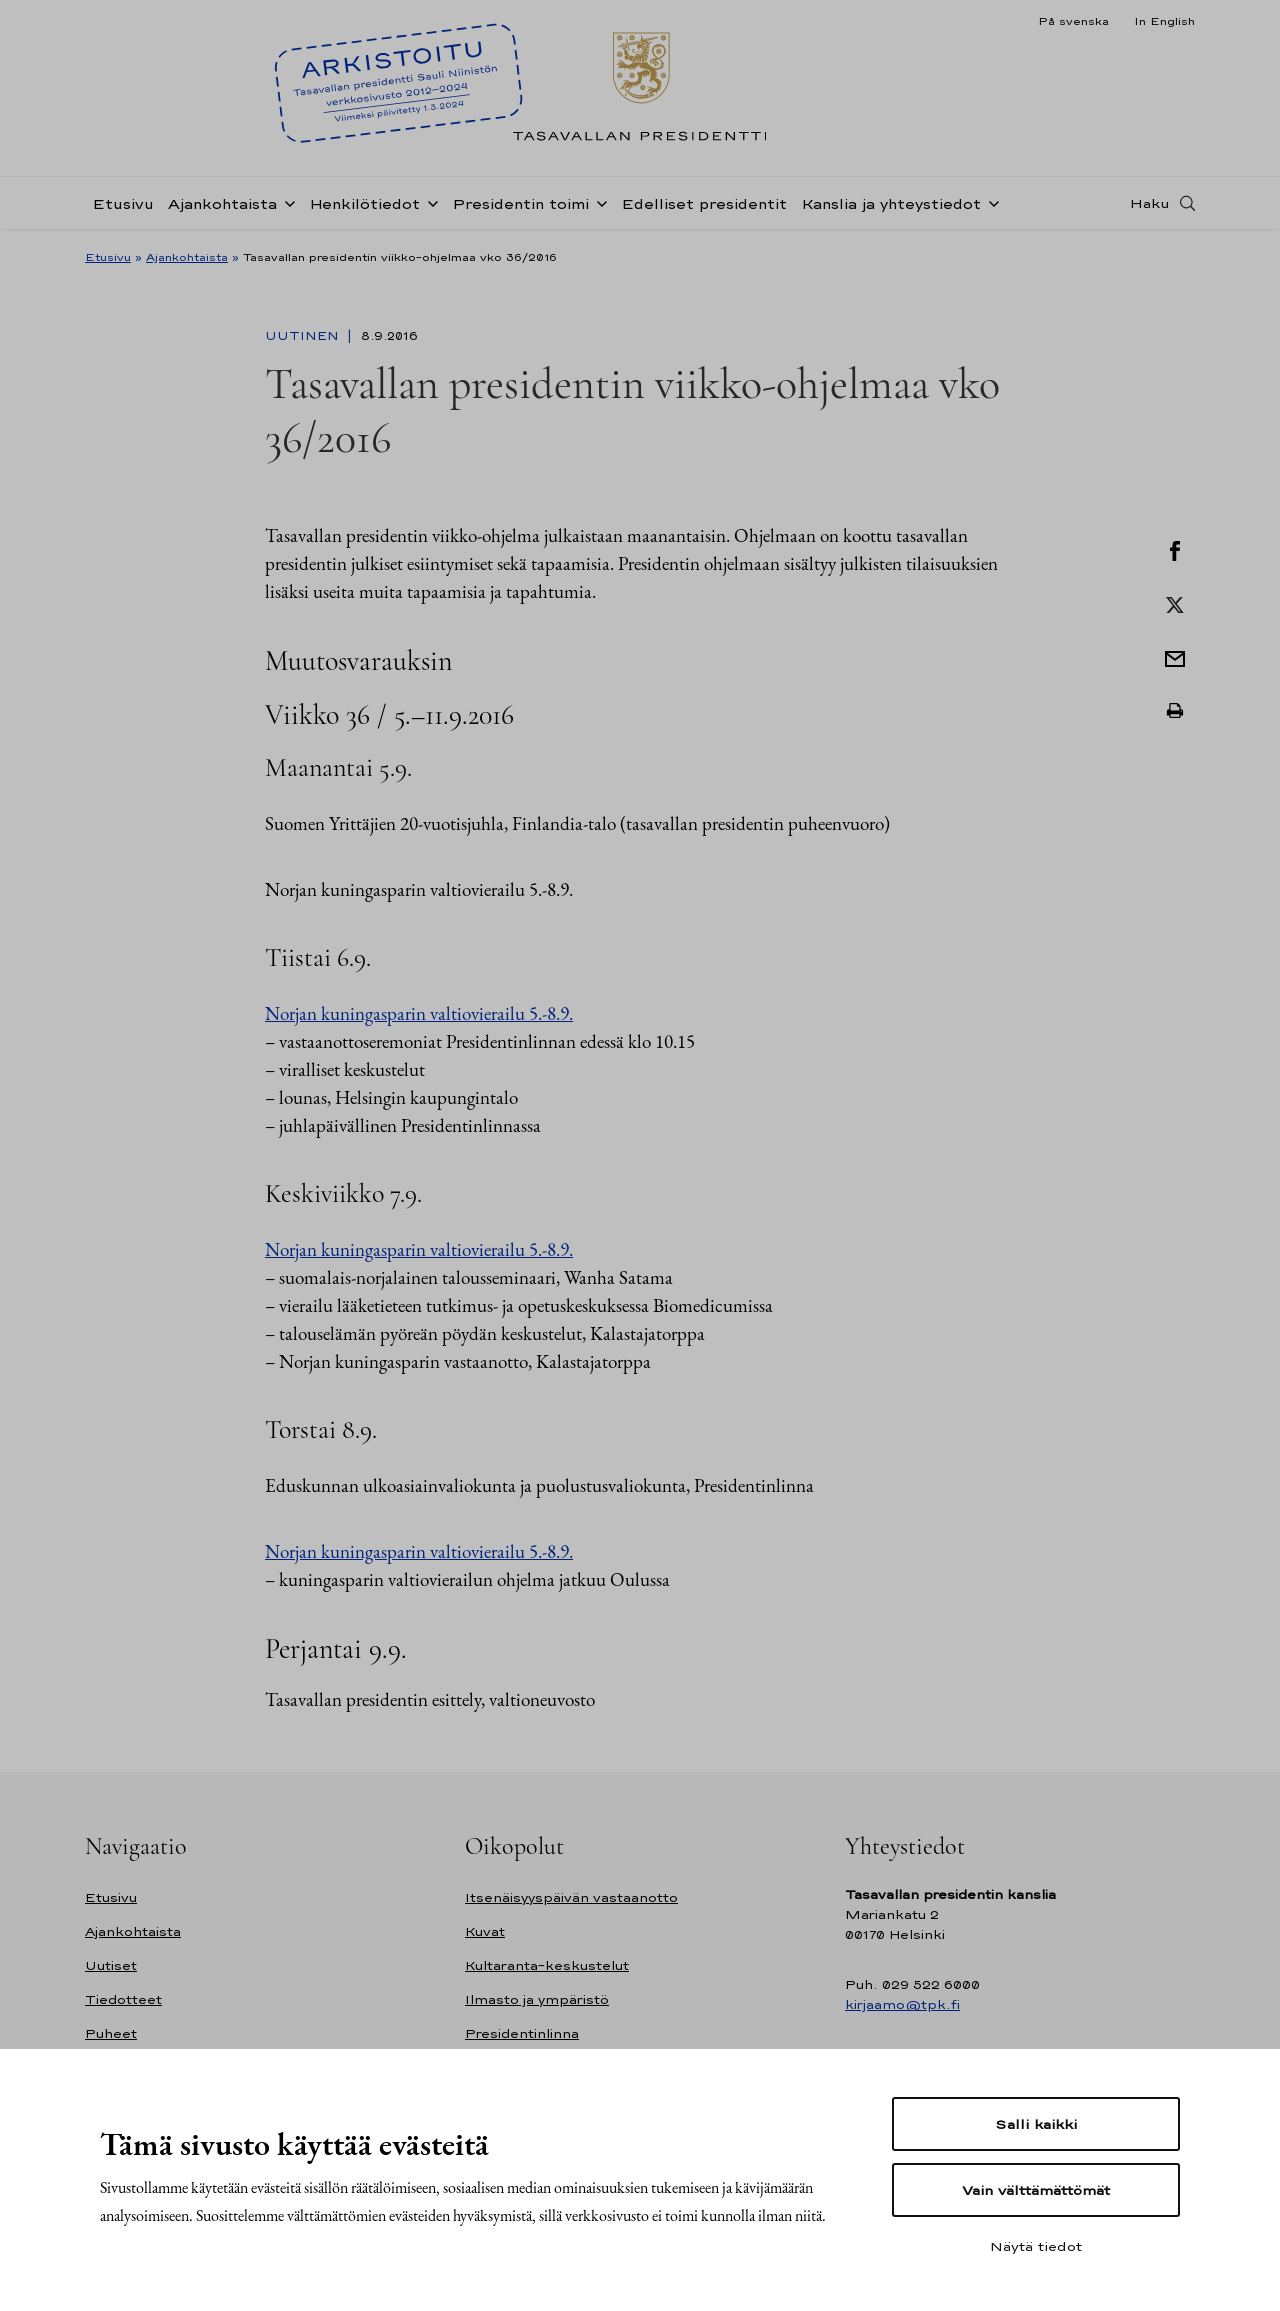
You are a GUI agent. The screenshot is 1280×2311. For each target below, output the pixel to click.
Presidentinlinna (522, 2033)
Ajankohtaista (222, 203)
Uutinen (304, 336)
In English (1164, 21)
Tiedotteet (123, 1999)
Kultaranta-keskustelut (547, 1965)
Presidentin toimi (520, 203)
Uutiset (111, 1965)
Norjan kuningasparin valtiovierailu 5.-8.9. (419, 1013)
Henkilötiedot (364, 203)
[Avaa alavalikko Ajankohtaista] (286, 202)
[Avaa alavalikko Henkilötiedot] (429, 202)
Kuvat (485, 1931)
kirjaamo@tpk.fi (902, 2004)
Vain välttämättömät (1036, 2190)
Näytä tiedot (1036, 2246)
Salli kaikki (1036, 2124)
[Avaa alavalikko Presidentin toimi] (598, 202)
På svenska (1073, 21)
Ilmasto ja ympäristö (537, 1999)
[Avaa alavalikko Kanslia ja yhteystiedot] (990, 202)
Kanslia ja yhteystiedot (891, 203)
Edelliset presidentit (704, 203)
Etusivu (123, 203)
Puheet (111, 2033)
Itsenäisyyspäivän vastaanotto (571, 1897)
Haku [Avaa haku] (1150, 203)
